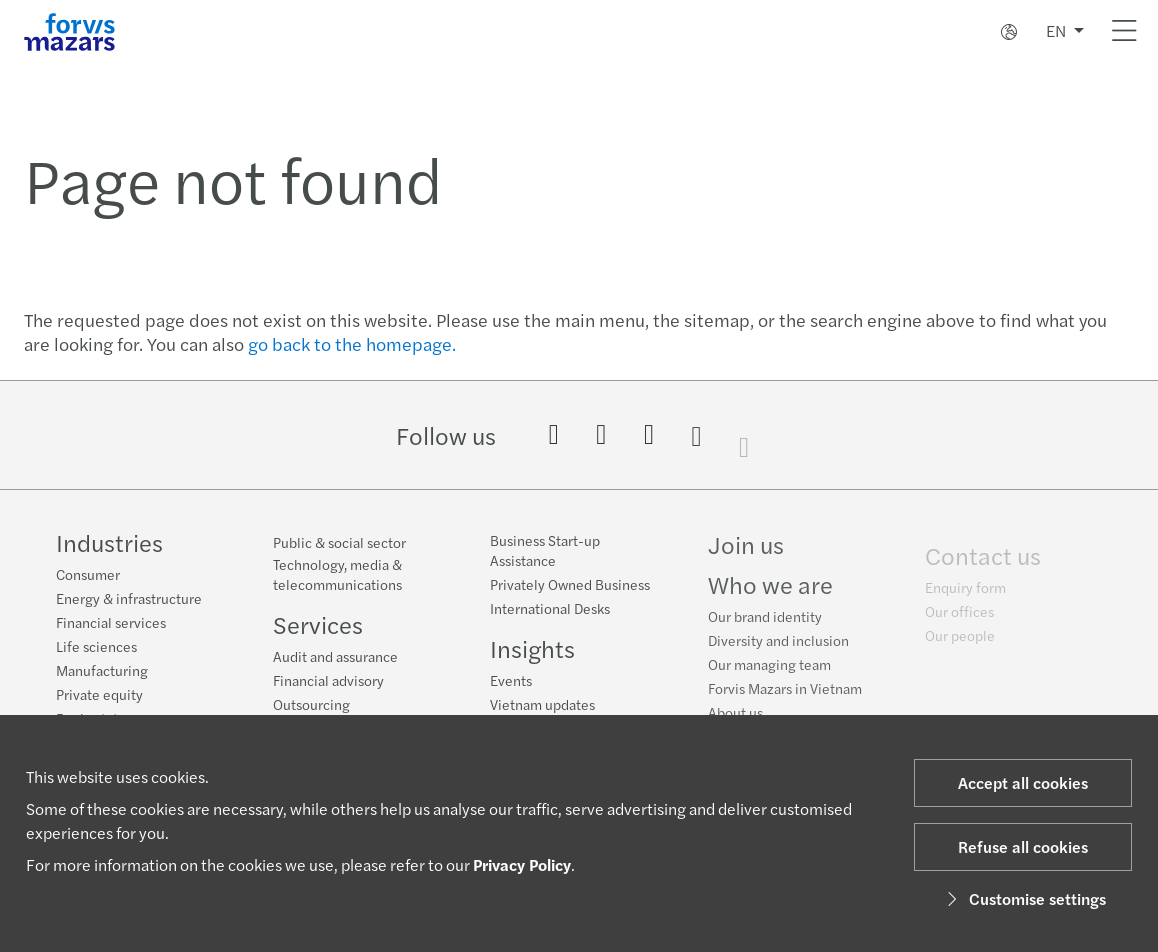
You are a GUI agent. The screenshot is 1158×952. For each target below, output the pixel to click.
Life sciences (96, 646)
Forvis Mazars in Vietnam (785, 701)
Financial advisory (328, 680)
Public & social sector (339, 542)
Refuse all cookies (1023, 846)
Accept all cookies (1023, 782)
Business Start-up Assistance (545, 553)
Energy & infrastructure (129, 598)
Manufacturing (102, 670)
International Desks (550, 611)
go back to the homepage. (352, 343)
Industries (109, 542)
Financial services (111, 622)
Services (318, 624)
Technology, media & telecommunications (337, 574)
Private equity (99, 694)
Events (511, 683)
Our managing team (769, 677)
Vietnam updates (542, 707)
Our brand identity (765, 629)
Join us (746, 557)
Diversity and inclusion (778, 653)
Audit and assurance (335, 656)
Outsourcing (311, 704)
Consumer (88, 574)
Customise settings (1023, 898)
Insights (532, 651)
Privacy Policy (522, 864)
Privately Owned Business (570, 587)
